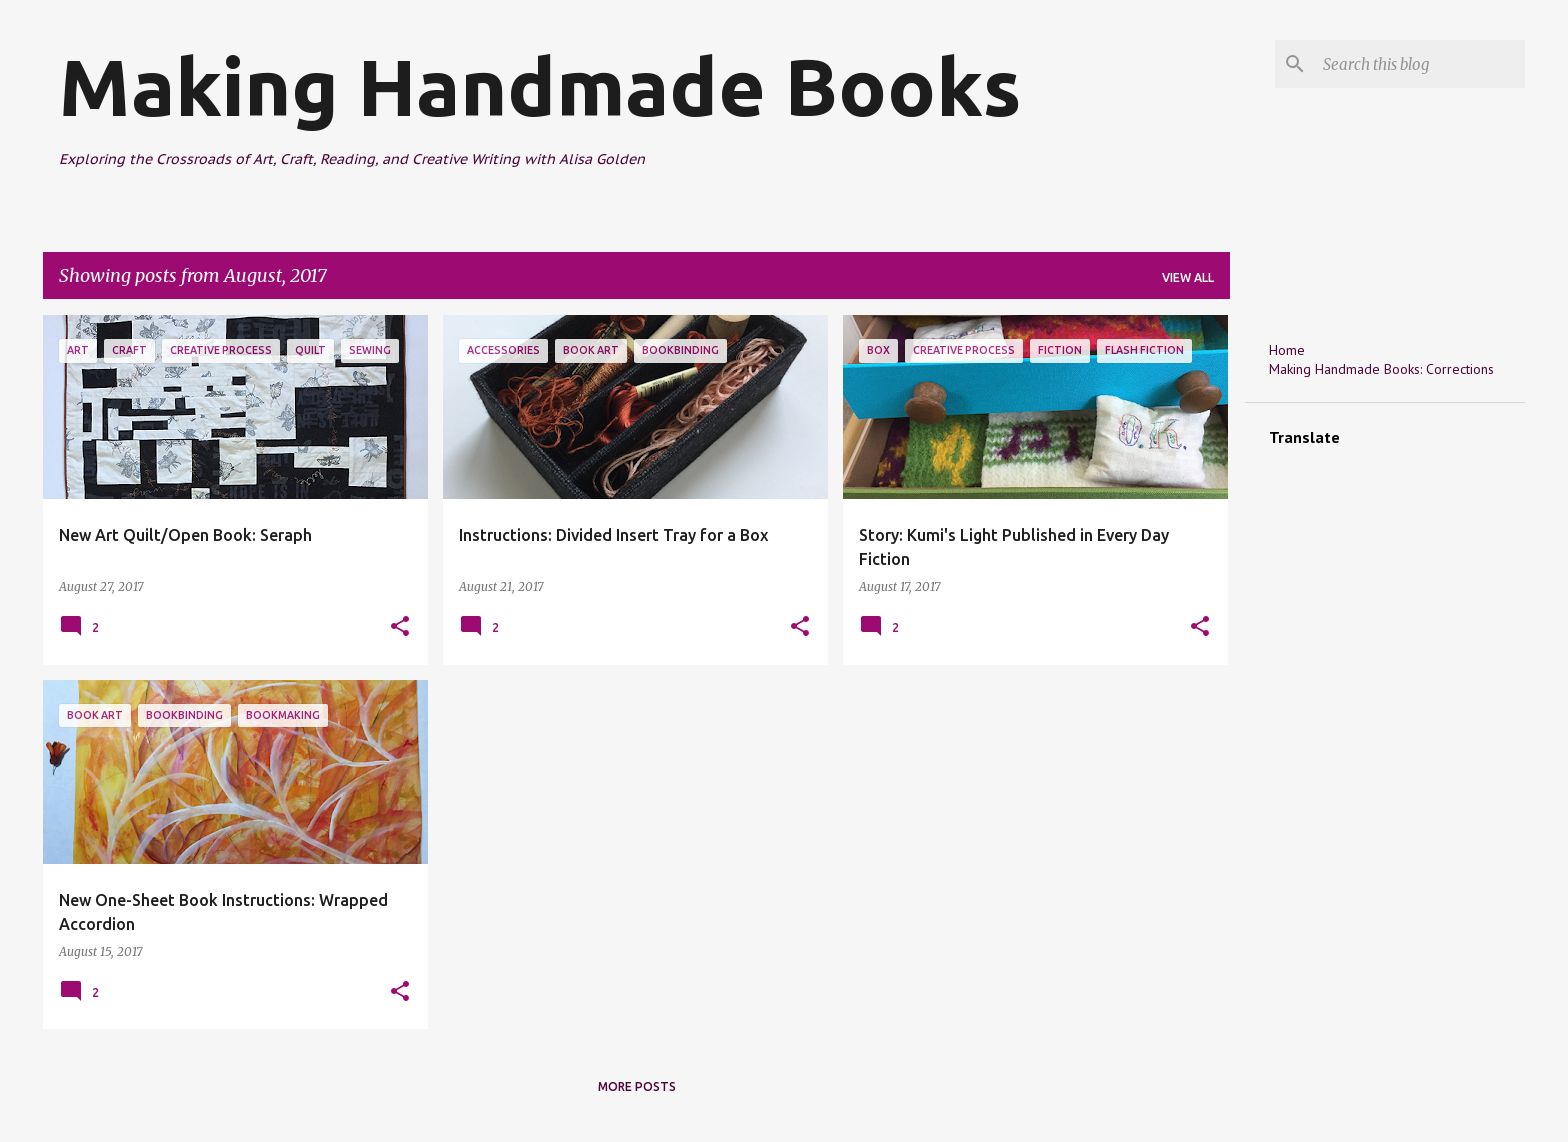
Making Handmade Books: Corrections (1381, 369)
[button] (400, 627)
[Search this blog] (1420, 64)
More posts (637, 1086)
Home (1287, 350)
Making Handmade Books (540, 86)
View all (1188, 277)
